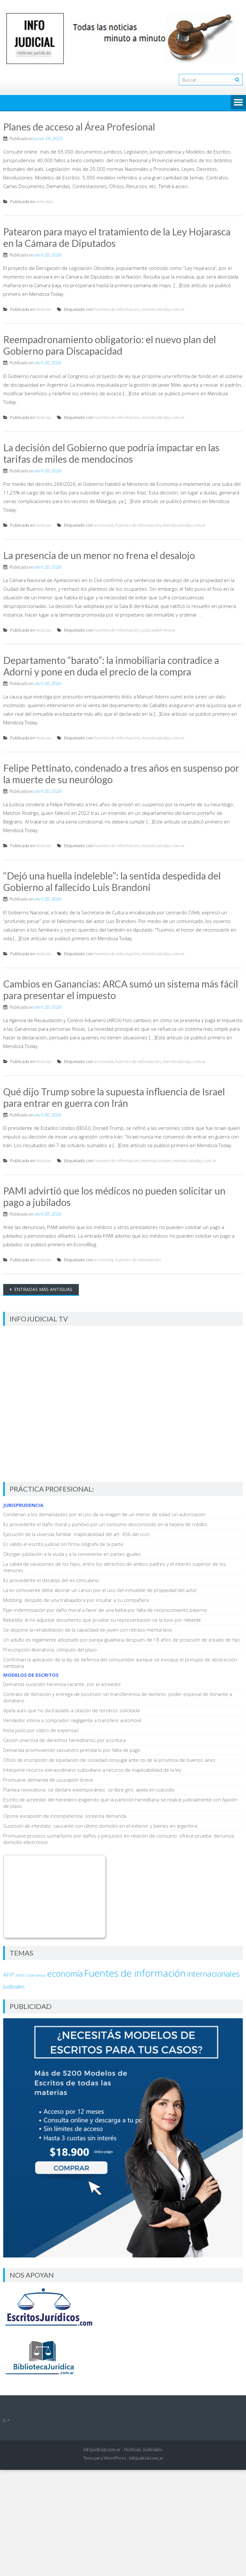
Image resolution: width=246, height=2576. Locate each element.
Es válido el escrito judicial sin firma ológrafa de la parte (63, 1544)
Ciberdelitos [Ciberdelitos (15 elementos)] (36, 1975)
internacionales (156, 1160)
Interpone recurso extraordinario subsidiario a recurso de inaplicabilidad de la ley (92, 1770)
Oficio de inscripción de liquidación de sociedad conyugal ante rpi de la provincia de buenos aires (109, 1760)
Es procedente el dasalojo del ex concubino (51, 1580)
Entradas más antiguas (42, 1289)
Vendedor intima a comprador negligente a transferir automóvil (72, 1720)
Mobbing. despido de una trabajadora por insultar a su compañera (76, 1600)
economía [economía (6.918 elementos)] (65, 1973)
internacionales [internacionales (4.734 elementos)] (213, 1973)
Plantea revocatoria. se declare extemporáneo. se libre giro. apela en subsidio (89, 1789)
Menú (238, 102)
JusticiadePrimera (158, 630)
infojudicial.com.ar (146, 2458)
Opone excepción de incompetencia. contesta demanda (64, 1816)
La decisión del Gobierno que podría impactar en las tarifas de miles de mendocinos (111, 453)
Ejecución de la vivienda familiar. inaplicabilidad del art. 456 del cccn (76, 1534)
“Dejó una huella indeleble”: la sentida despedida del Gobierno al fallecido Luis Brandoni (112, 881)
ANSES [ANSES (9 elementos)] (20, 1975)
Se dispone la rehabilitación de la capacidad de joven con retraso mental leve (87, 1630)
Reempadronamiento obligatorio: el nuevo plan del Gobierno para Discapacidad (109, 345)
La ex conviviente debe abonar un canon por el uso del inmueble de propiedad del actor (100, 1590)
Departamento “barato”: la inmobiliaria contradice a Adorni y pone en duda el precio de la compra (111, 665)
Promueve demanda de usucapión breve (48, 1779)
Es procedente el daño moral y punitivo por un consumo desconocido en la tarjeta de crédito (105, 1524)
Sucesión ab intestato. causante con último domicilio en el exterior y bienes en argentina (100, 1826)
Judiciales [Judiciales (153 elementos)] (14, 1986)
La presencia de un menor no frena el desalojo (99, 555)
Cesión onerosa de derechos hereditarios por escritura (64, 1740)
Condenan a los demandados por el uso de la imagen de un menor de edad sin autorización (104, 1514)
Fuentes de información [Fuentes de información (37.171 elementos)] (135, 1973)
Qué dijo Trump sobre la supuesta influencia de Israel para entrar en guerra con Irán (114, 1097)
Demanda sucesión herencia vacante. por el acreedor (62, 1684)
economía (103, 525)
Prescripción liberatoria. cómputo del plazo (50, 1649)
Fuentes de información (117, 309)
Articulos (44, 201)
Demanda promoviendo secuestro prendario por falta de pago (71, 1750)
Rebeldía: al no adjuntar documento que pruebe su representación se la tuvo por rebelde (102, 1620)
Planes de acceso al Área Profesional (79, 126)
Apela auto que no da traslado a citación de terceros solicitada (71, 1710)
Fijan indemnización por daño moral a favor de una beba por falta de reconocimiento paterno (105, 1610)
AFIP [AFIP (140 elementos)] (8, 1974)
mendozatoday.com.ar (163, 309)
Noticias (43, 309)
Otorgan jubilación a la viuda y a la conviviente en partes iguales (72, 1554)
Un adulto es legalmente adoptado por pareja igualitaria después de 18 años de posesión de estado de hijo (121, 1639)
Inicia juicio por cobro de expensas (41, 1730)
